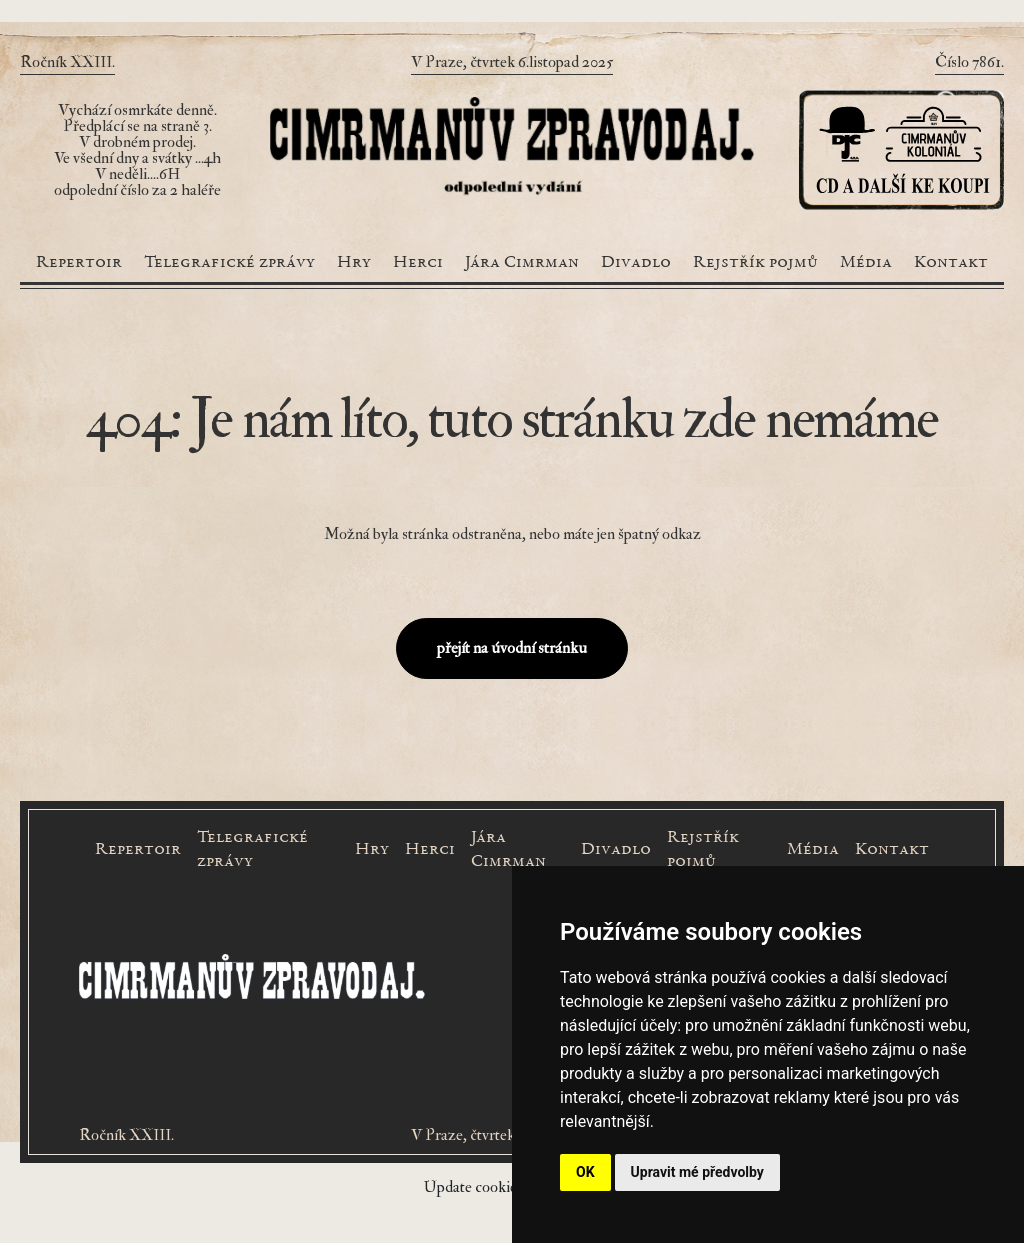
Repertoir (79, 263)
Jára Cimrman (522, 263)
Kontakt (951, 263)
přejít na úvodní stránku (512, 648)
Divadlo (636, 263)
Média (866, 263)
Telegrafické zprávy (229, 263)
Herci (418, 263)
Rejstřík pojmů (755, 263)
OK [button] (585, 1172)
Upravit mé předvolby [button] (697, 1172)
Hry (354, 263)
